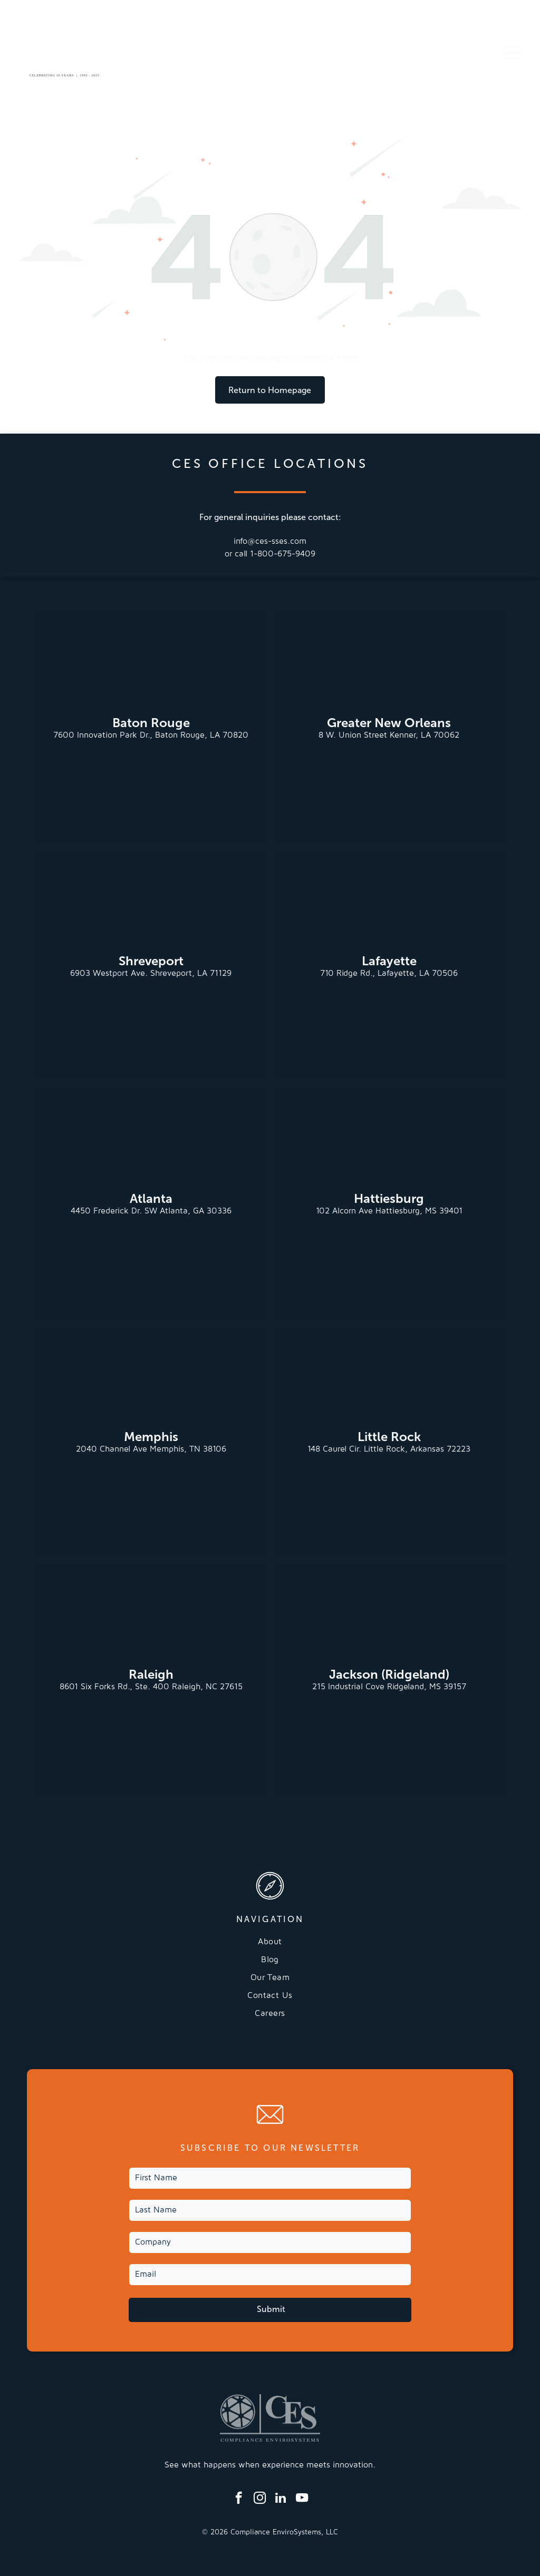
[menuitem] (270, 1946)
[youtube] (302, 2499)
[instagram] (259, 2499)
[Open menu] (512, 53)
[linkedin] (281, 2499)
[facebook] (238, 2499)
